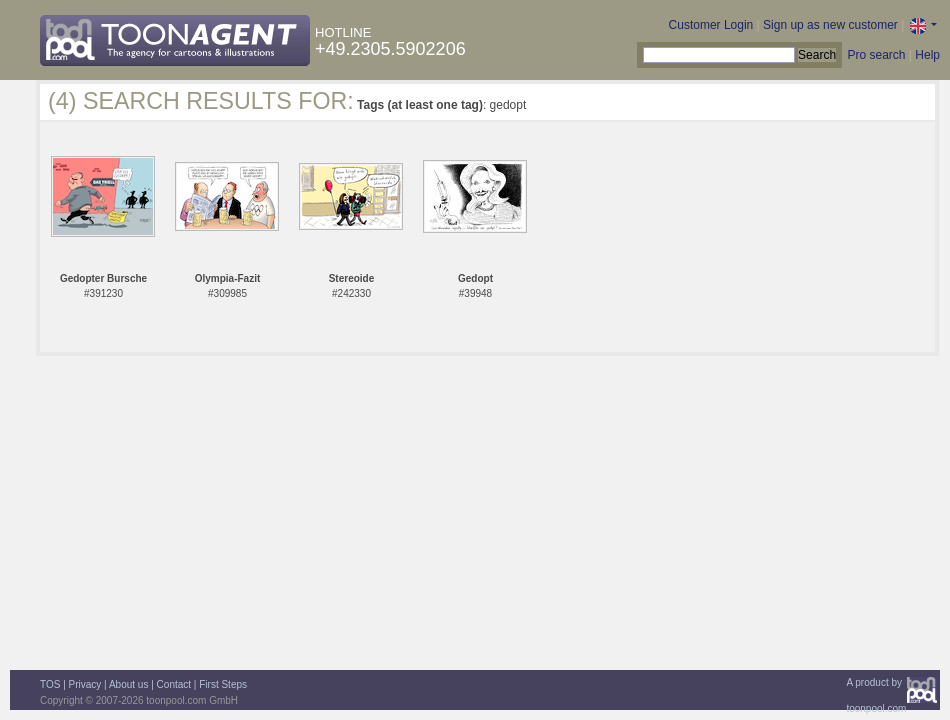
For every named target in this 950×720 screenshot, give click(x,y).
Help (927, 55)
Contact (174, 684)
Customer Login (711, 25)
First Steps (223, 684)
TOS (50, 684)
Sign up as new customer (830, 25)
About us (128, 684)
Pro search (876, 55)
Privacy (85, 684)
